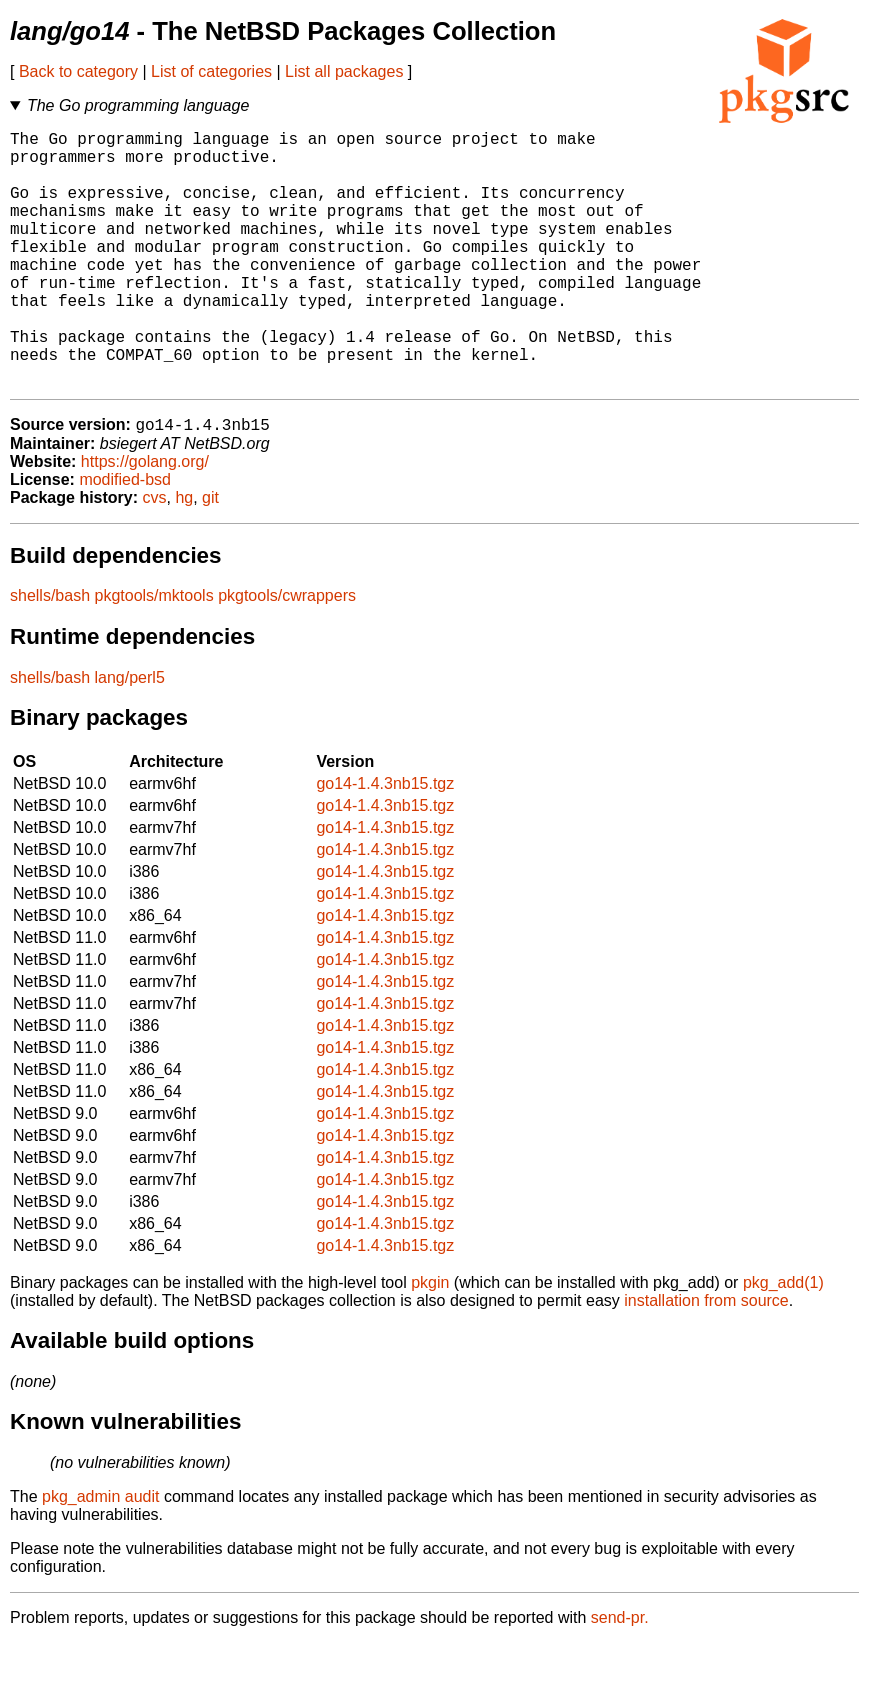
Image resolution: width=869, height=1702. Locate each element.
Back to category (78, 71)
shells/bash (50, 654)
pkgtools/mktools (154, 654)
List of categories (211, 71)
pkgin (430, 1341)
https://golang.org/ (145, 520)
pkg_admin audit (100, 1555)
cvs (155, 556)
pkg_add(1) (783, 1341)
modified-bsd (125, 538)
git (210, 556)
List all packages (344, 71)
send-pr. (620, 1676)
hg (184, 556)
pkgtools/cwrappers (287, 654)
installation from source (706, 1359)
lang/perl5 (130, 736)
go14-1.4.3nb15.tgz (385, 842)
